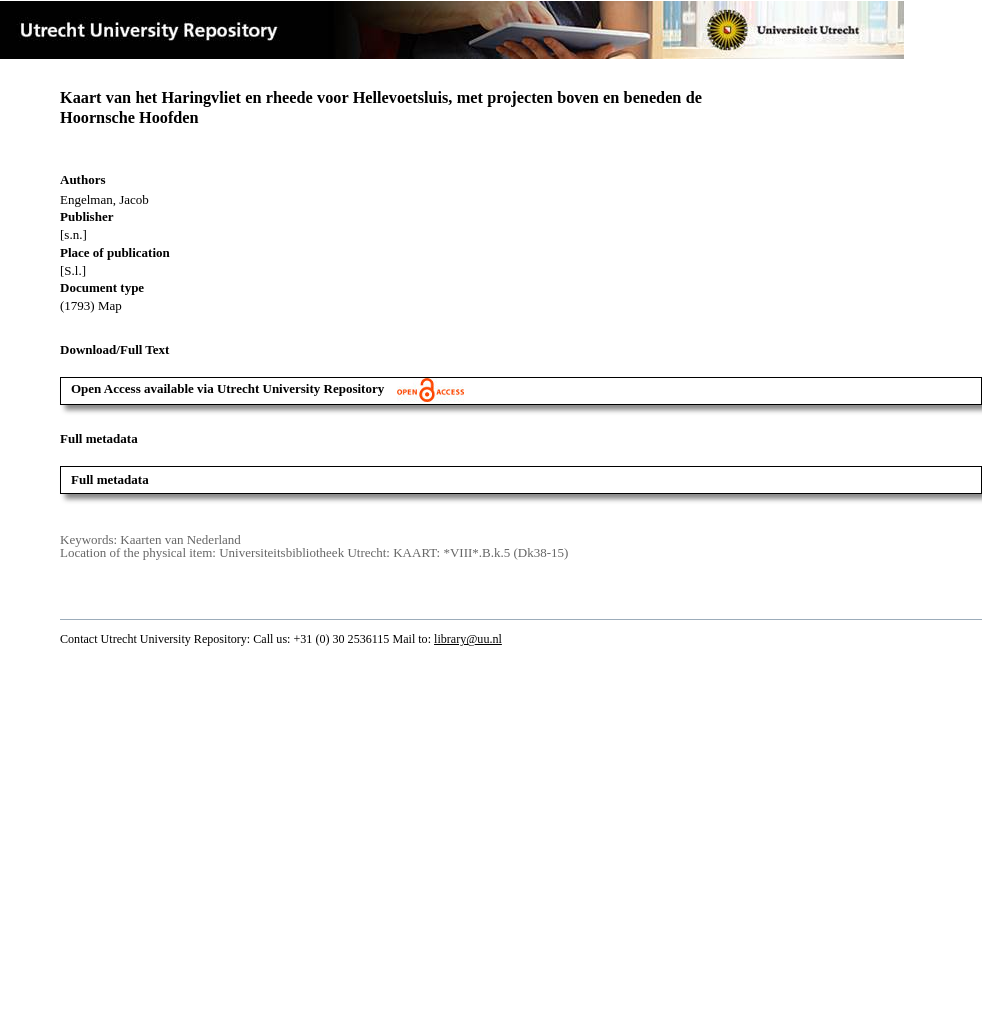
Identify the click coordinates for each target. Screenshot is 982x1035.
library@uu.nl (468, 639)
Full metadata (110, 479)
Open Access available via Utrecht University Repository (267, 388)
